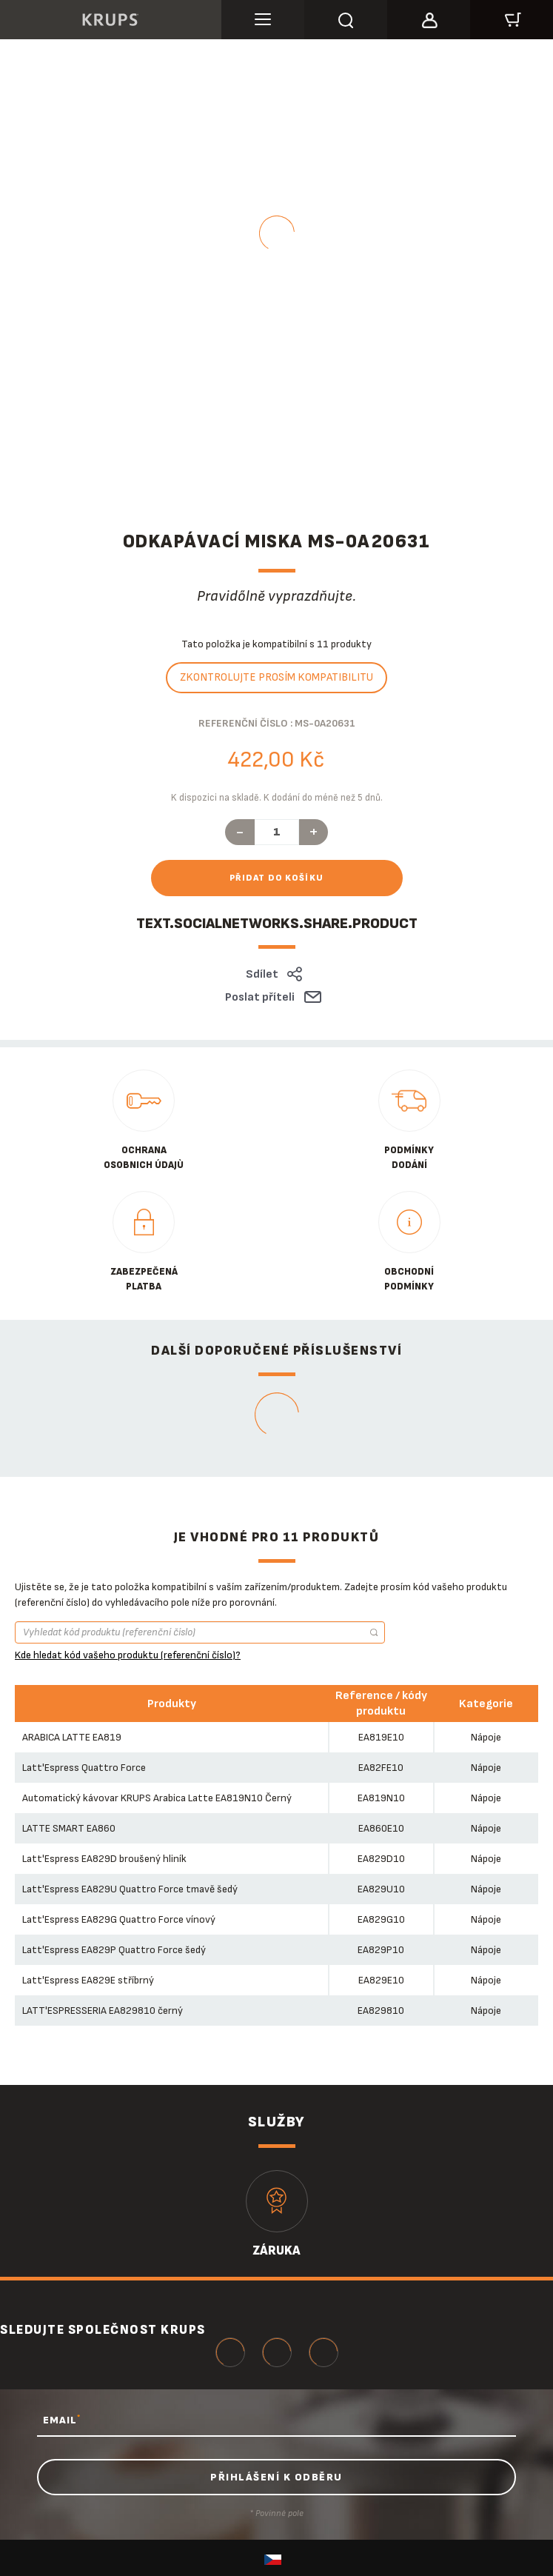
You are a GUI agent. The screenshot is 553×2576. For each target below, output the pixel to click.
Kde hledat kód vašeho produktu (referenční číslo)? (128, 1655)
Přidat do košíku (276, 878)
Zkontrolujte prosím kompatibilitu (276, 677)
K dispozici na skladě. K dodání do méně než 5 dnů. (277, 798)
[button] (428, 18)
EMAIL (62, 2419)
